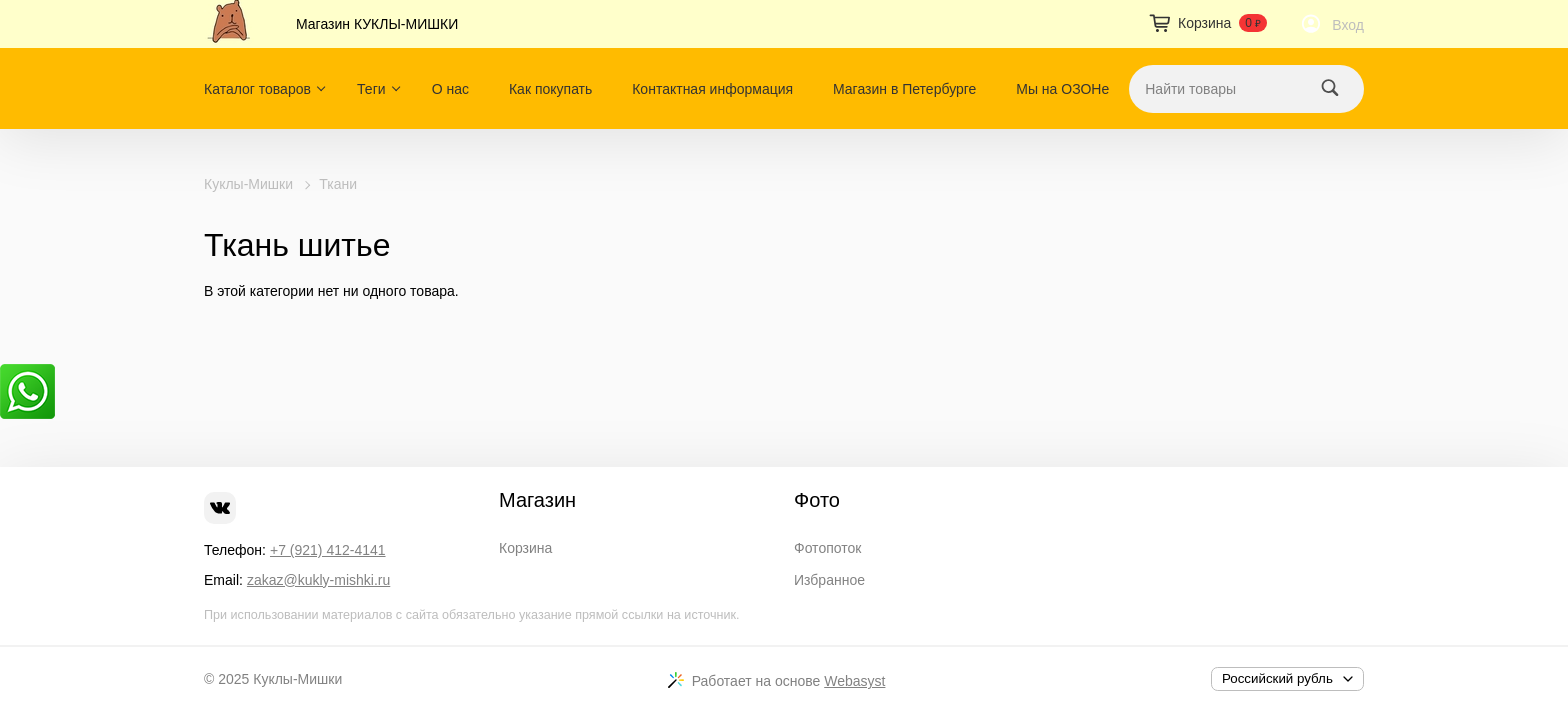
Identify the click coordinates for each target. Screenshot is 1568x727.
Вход (1348, 25)
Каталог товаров (257, 89)
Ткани (338, 184)
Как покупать (550, 89)
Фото (817, 500)
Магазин (537, 500)
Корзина (525, 548)
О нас (450, 89)
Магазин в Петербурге (904, 89)
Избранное (829, 580)
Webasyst (854, 681)
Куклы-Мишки (248, 184)
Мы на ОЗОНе (1062, 89)
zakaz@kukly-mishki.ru (318, 580)
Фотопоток (827, 548)
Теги (371, 89)
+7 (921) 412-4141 (328, 550)
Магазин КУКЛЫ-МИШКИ (377, 24)
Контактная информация (712, 89)
